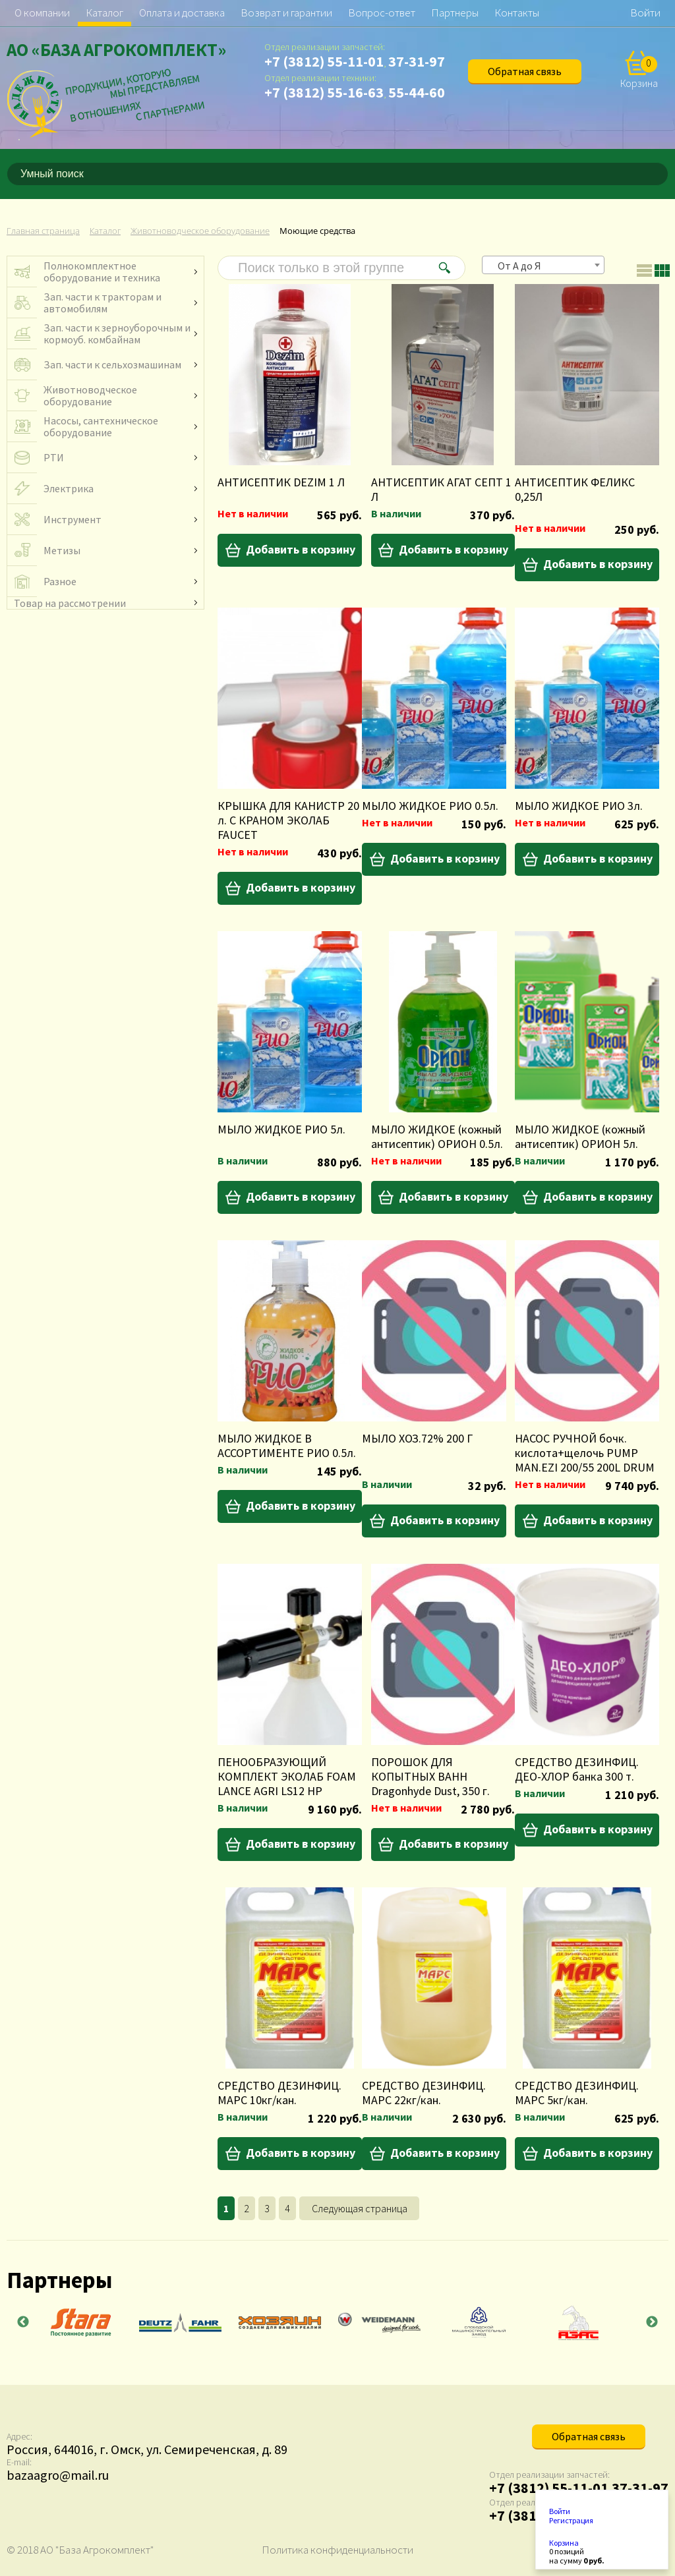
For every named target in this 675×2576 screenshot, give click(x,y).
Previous (23, 2322)
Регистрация (571, 2520)
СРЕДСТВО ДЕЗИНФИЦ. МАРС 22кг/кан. (424, 2092)
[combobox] (543, 265)
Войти (645, 12)
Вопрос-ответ (381, 12)
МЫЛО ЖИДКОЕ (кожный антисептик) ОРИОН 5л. (580, 1136)
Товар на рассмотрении (70, 603)
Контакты (516, 12)
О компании (42, 12)
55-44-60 (416, 92)
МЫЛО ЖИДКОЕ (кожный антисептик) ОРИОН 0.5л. (437, 1136)
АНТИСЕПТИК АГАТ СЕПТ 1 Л (441, 489)
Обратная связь (525, 71)
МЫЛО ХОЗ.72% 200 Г (417, 1438)
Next (652, 2322)
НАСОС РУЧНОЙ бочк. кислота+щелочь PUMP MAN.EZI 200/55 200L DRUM (585, 1453)
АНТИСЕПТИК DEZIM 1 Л (281, 482)
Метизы (62, 550)
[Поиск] (660, 174)
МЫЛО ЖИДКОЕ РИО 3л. (579, 805)
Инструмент (73, 519)
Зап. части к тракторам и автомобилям (102, 302)
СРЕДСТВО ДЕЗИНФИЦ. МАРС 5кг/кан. (577, 2092)
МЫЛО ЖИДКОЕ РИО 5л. (281, 1129)
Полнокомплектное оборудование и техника (102, 271)
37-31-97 (416, 61)
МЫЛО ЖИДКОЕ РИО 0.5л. (430, 805)
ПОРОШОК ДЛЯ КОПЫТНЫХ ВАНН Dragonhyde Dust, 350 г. (430, 1776)
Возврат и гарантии (286, 12)
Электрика (69, 488)
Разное (60, 581)
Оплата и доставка (182, 12)
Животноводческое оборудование (90, 395)
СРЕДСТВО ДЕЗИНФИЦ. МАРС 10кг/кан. (279, 2092)
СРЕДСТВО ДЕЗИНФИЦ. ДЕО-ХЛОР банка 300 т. (577, 1769)
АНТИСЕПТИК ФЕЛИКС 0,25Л (575, 489)
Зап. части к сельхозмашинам (112, 364)
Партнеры (455, 12)
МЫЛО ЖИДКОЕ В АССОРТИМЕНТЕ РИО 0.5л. (287, 1445)
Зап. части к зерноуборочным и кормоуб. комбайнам (117, 333)
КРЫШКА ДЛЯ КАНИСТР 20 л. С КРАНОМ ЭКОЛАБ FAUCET (288, 820)
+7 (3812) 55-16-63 (324, 92)
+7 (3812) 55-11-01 (324, 61)
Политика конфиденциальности (337, 2549)
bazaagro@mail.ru (58, 2475)
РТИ (54, 457)
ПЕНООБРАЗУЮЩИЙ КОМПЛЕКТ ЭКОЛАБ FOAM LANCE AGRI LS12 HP (287, 1776)
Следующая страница (359, 2208)
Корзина (564, 2543)
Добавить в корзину (300, 549)
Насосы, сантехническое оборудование (101, 426)
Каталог (104, 12)
